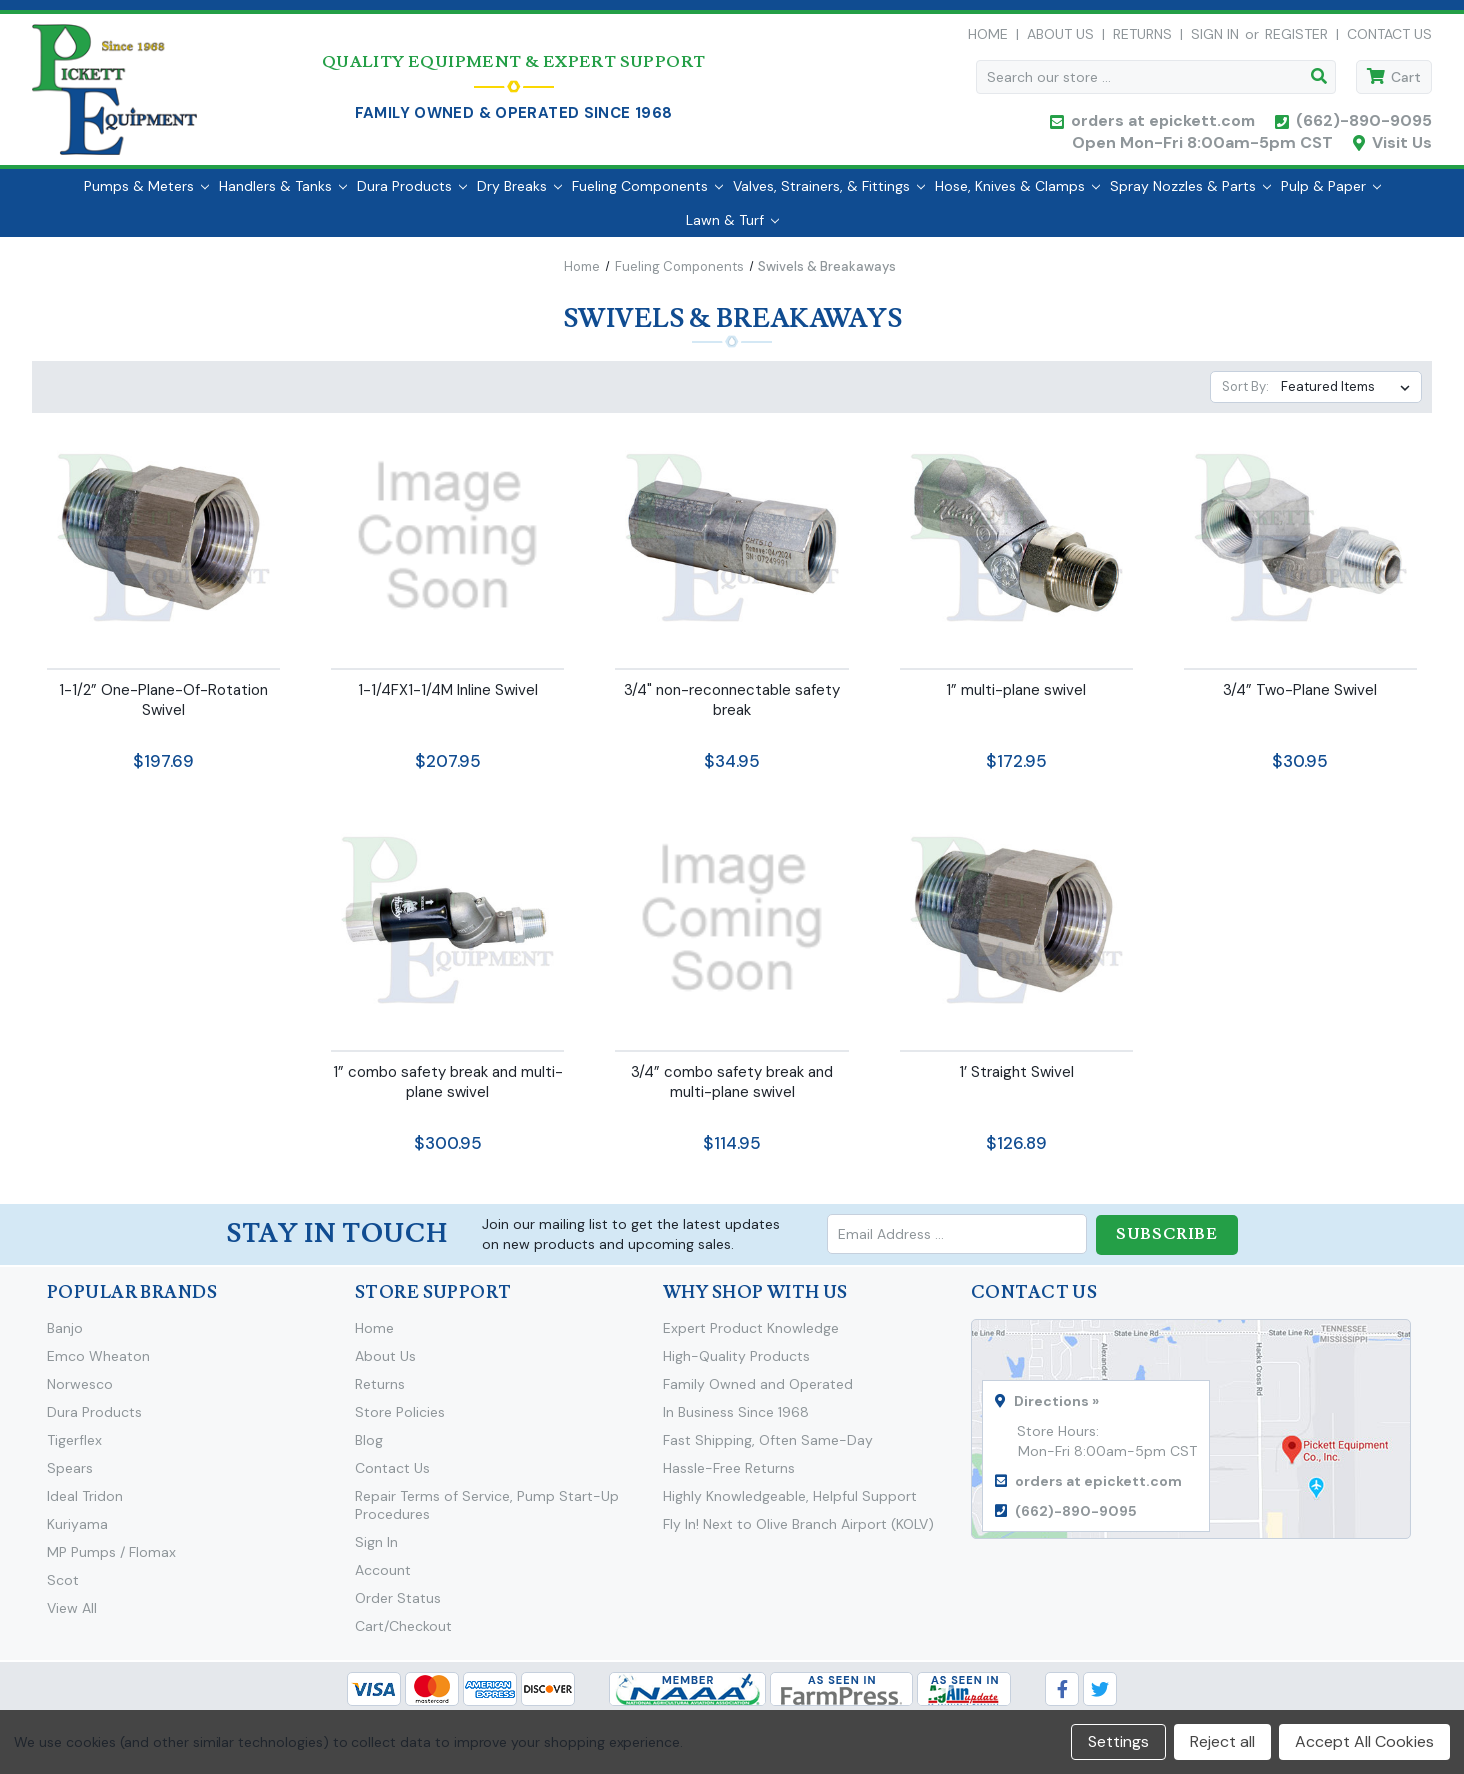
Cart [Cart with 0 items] (1406, 82)
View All (72, 1616)
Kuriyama (77, 1532)
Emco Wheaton (98, 1364)
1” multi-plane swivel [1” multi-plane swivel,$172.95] (1016, 699)
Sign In (376, 1550)
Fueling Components (647, 195)
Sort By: (1245, 396)
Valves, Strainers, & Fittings (829, 195)
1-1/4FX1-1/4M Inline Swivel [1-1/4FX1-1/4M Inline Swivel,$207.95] (448, 699)
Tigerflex (74, 1448)
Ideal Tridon (85, 1504)
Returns (1142, 39)
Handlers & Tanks (283, 195)
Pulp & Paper (1331, 195)
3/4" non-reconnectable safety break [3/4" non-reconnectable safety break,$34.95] (732, 709)
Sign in (1215, 39)
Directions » (1056, 1409)
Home (988, 39)
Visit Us (1402, 147)
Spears (70, 1476)
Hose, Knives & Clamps (1017, 195)
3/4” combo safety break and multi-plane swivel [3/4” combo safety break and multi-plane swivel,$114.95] (732, 1091)
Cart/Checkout (403, 1634)
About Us (1060, 39)
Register (1296, 39)
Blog (369, 1448)
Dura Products (412, 195)
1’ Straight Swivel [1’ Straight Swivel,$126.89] (1016, 1081)
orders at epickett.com (1161, 125)
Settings (1118, 1741)
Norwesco (80, 1392)
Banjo (65, 1336)
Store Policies (400, 1420)
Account (383, 1578)
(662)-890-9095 (1364, 125)
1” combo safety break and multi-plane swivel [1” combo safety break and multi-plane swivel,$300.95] (448, 1091)
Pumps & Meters (146, 195)
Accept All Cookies (1364, 1741)
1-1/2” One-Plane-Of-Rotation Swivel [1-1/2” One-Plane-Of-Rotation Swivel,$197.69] (163, 709)
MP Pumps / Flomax (111, 1560)
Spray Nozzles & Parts (1190, 195)
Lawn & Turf (732, 229)
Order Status (398, 1606)
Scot (63, 1588)
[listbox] (1349, 397)
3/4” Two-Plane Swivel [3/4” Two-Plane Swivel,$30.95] (1300, 699)
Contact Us (1389, 39)
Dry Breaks (519, 195)
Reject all (1222, 1741)
